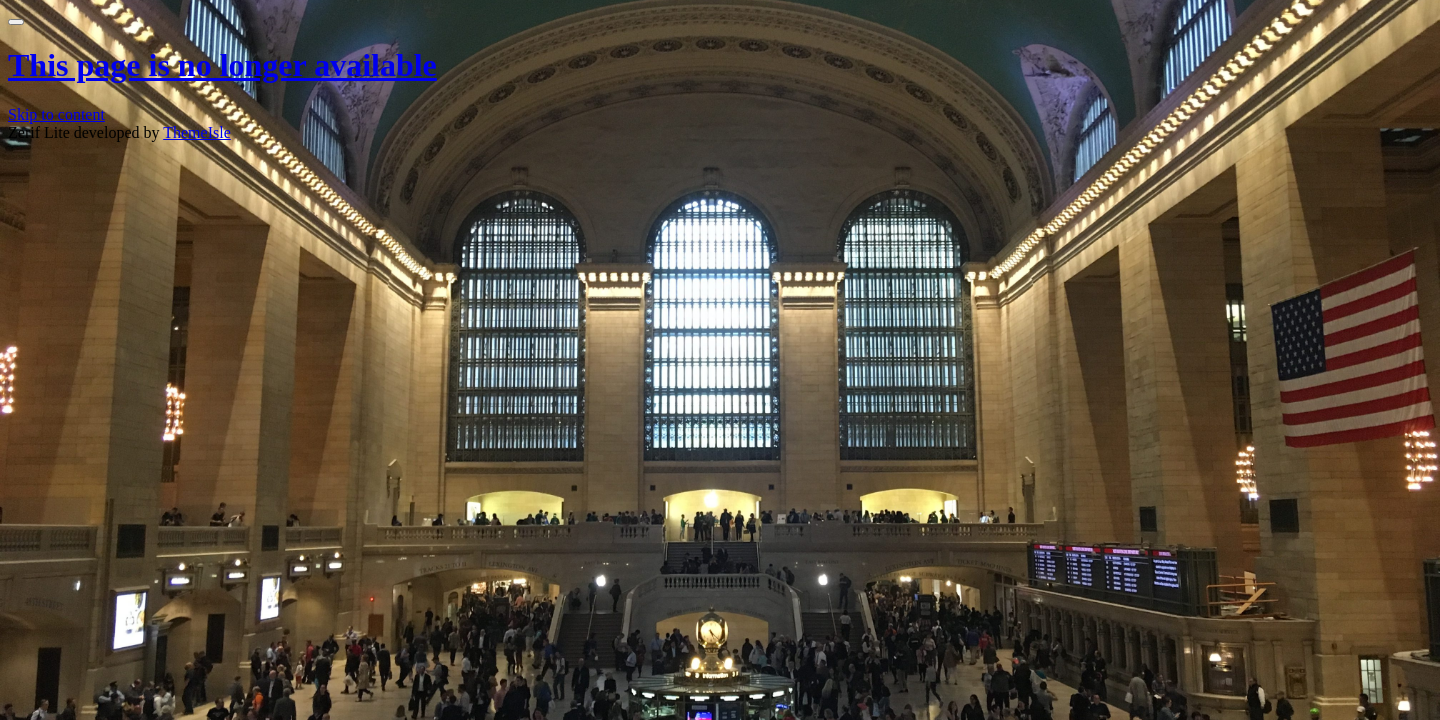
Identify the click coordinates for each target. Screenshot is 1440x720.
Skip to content (56, 114)
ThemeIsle (197, 132)
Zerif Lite (41, 132)
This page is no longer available (222, 65)
